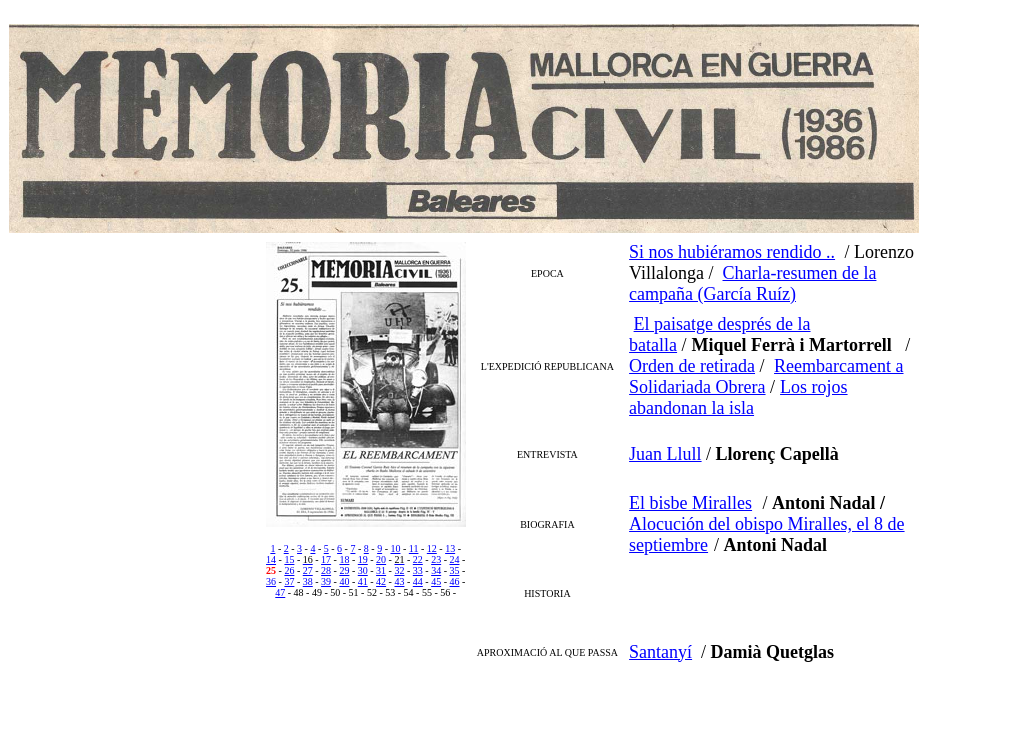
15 (289, 559)
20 (381, 559)
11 (414, 548)
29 (344, 570)
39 (326, 581)
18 (344, 559)
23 (436, 559)
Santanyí (660, 652)
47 (280, 592)
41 (363, 581)
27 (308, 570)
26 (289, 570)
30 (363, 570)
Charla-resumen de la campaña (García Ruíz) (752, 283)
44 (418, 581)
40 (344, 581)
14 (271, 559)
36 (271, 581)
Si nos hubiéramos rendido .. (732, 252)
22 (418, 559)
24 (454, 559)
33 (418, 570)
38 (308, 581)
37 (289, 581)
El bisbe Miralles (690, 503)
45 (436, 581)
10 (395, 548)
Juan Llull (665, 454)
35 (454, 570)
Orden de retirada (692, 366)
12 (432, 548)
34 (436, 570)
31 (381, 570)
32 (399, 570)
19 (363, 559)
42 (381, 581)
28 (326, 570)
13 (450, 548)
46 (454, 581)
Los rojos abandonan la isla (738, 397)
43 (399, 581)
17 (326, 559)
